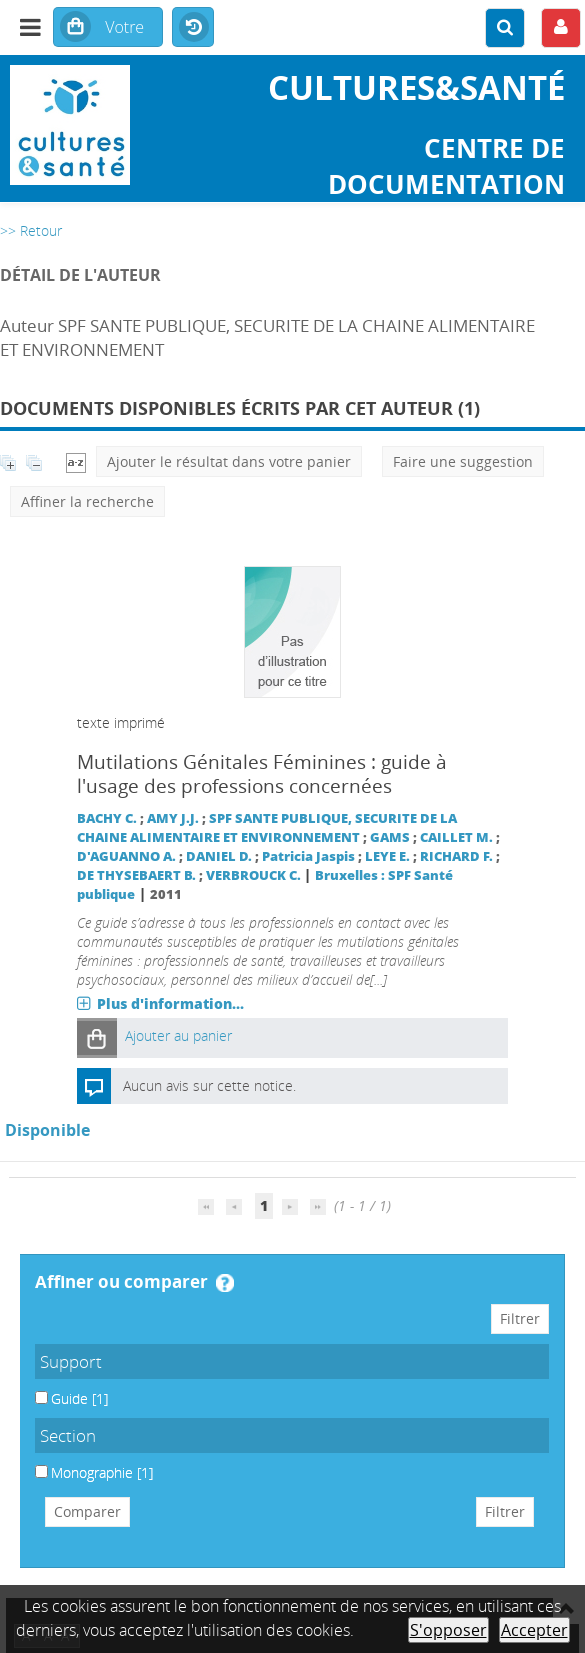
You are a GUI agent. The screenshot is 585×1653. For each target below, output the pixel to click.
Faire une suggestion (463, 461)
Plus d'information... (170, 1003)
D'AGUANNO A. (126, 856)
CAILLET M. (456, 837)
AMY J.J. (173, 818)
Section (68, 1435)
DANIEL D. (219, 856)
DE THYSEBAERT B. (136, 875)
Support (71, 1361)
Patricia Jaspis (308, 856)
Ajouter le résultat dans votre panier (229, 461)
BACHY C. (107, 818)
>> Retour (31, 230)
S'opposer (448, 1630)
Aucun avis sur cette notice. (209, 1085)
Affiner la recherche (87, 501)
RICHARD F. (456, 856)
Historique (193, 28)
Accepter (534, 1630)
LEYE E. (387, 856)
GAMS (390, 837)
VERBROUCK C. (253, 875)
